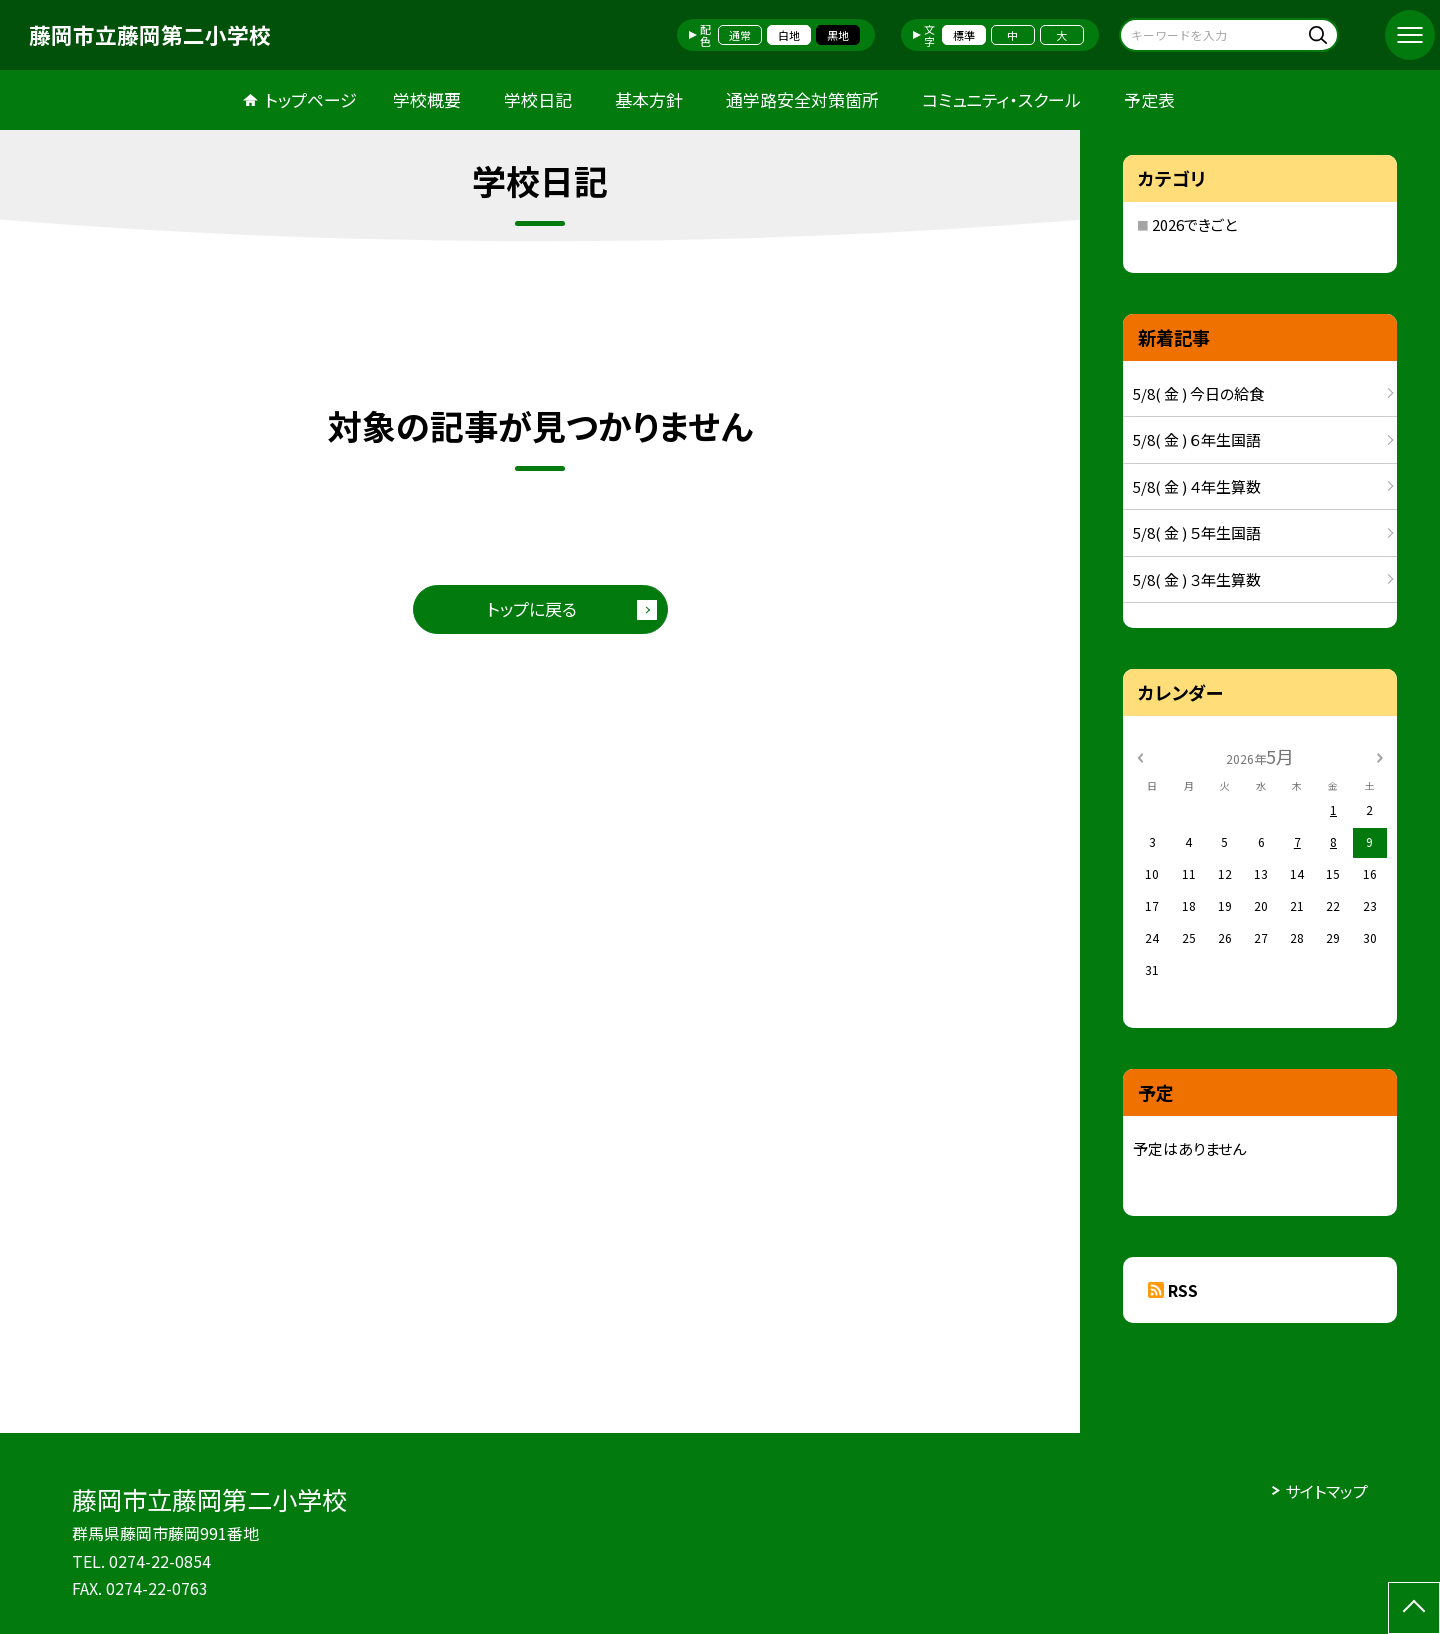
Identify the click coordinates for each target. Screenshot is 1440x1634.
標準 (964, 35)
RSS (1183, 1290)
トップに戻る (532, 608)
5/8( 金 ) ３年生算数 (1197, 579)
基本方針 (649, 99)
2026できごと (1194, 224)
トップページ (311, 99)
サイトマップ (1326, 1491)
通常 (740, 35)
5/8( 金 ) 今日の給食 (1198, 393)
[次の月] (1380, 755)
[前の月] (1140, 755)
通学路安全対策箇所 (802, 99)
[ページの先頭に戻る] (1414, 1608)
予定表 (1149, 99)
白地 (789, 35)
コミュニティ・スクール (1001, 99)
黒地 (838, 35)
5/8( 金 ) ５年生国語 (1197, 532)
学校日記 (538, 99)
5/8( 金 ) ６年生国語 (1197, 439)
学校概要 (427, 99)
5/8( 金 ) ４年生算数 (1197, 486)
